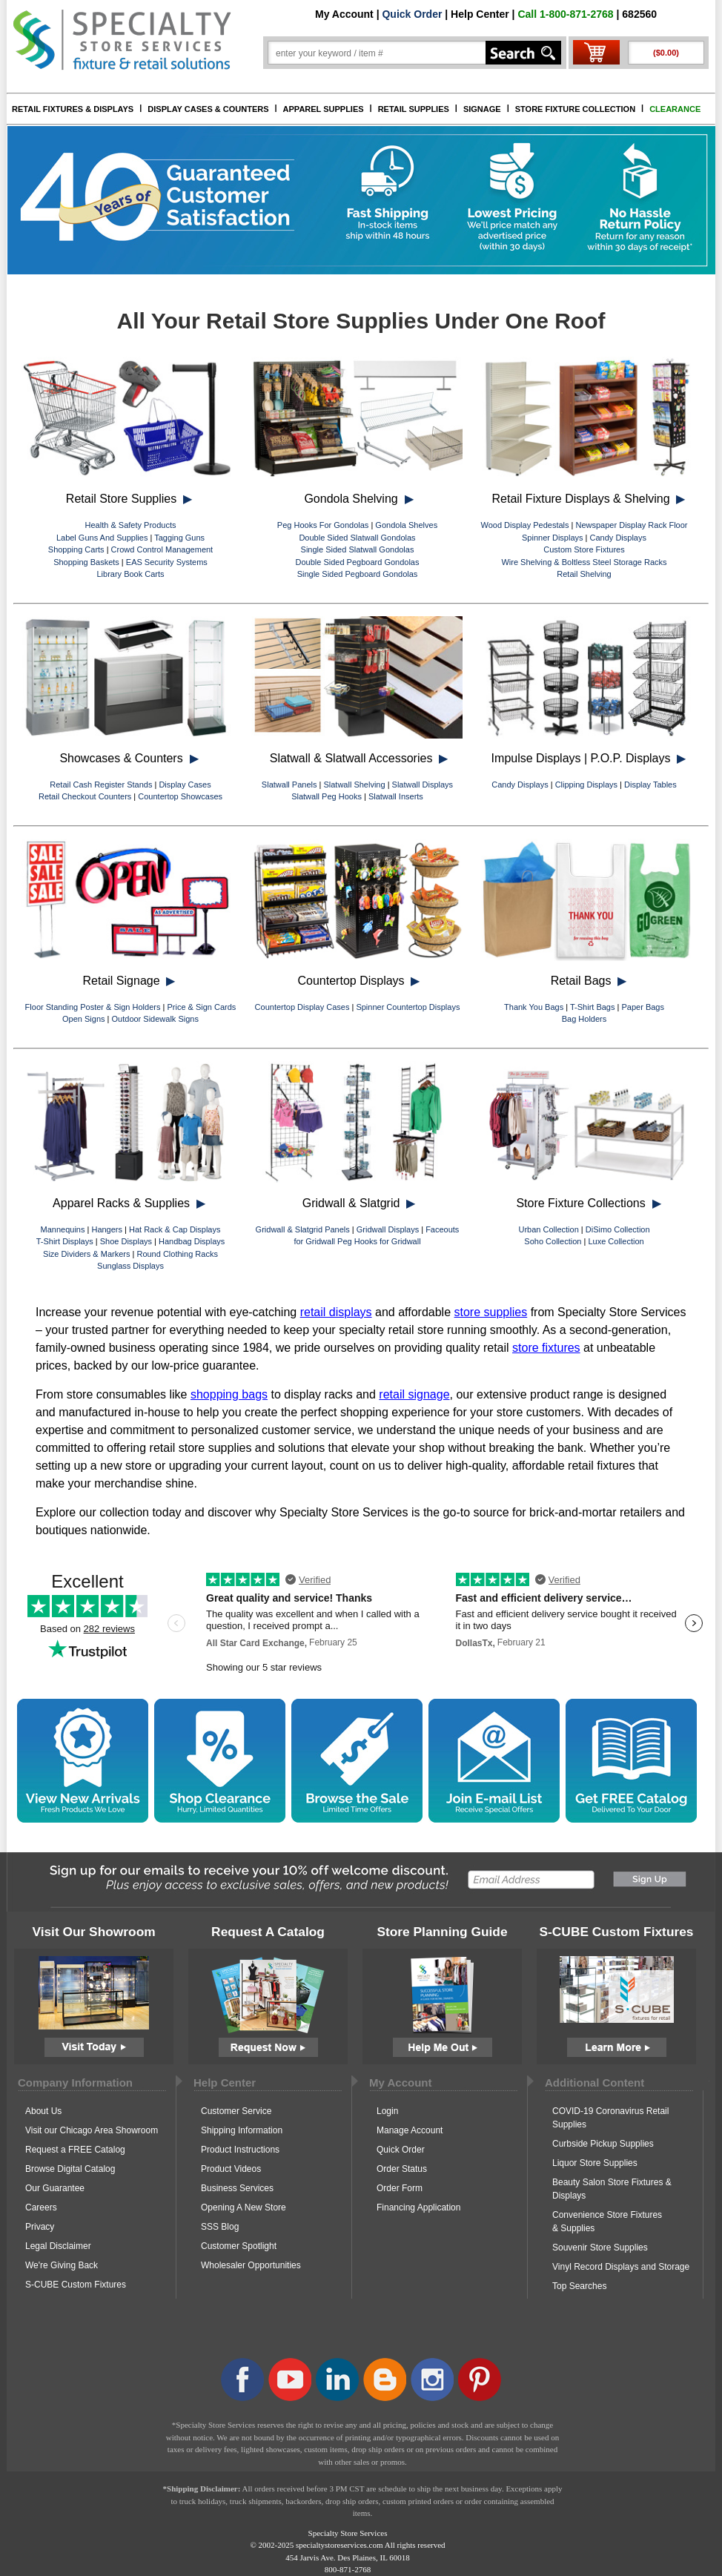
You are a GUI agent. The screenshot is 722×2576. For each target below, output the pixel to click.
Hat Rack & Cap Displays (175, 1229)
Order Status (402, 2169)
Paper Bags (642, 1007)
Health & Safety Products (130, 525)
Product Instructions (240, 2149)
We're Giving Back (61, 2265)
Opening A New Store (243, 2207)
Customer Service (236, 2111)
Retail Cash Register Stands (101, 784)
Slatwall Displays (423, 784)
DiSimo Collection (618, 1229)
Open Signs (83, 1018)
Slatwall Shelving (354, 784)
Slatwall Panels (289, 784)
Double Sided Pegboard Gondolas (358, 562)
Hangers (106, 1229)
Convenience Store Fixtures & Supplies (607, 2221)
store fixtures (546, 1347)
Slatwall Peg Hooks (326, 796)
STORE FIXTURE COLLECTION (575, 109)
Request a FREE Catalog (75, 2149)
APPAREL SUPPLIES (323, 109)
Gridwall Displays (388, 1229)
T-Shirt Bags (592, 1007)
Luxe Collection (615, 1241)
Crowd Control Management (162, 549)
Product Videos (231, 2169)
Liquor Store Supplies (594, 2163)
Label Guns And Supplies (102, 537)
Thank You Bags (533, 1007)
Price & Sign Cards (201, 1007)
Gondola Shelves (406, 525)
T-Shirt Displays (64, 1241)
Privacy (39, 2227)
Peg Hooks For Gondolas (323, 525)
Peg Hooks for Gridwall (379, 1241)
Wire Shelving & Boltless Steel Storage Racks (583, 562)
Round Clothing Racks (176, 1253)
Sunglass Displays (130, 1265)
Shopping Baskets (86, 562)
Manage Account (410, 2130)
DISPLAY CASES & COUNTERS (208, 109)
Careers (41, 2207)
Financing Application (418, 2207)
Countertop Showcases (180, 796)
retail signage (414, 1394)
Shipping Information (241, 2130)
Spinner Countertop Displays (408, 1007)
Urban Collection (548, 1229)
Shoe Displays (126, 1241)
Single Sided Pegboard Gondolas (357, 573)
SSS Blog (220, 2227)
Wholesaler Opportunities (251, 2265)
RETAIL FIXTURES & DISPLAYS (72, 109)
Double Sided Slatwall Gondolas (357, 537)
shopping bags (229, 1394)
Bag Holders (584, 1018)
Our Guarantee (55, 2188)
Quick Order (412, 14)
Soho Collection (552, 1241)
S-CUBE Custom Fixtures (75, 2284)
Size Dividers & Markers (86, 1253)
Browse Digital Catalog (70, 2169)
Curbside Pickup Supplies (603, 2144)
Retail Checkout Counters (85, 796)
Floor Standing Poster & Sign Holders (93, 1007)
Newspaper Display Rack (621, 525)
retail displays (336, 1312)
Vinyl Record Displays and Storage (620, 2267)
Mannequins (63, 1229)
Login (387, 2111)
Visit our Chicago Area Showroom (91, 2130)
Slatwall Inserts (395, 796)
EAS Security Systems (167, 562)
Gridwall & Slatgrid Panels (303, 1229)
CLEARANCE (675, 109)
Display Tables (650, 784)
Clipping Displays (586, 784)
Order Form (400, 2188)
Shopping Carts (76, 549)
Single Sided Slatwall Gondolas (357, 549)
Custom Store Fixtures (583, 549)
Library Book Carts (130, 573)
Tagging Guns (179, 537)
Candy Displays (618, 537)
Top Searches (579, 2286)
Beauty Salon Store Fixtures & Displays (612, 2189)
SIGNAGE (482, 109)
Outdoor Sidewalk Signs (155, 1018)
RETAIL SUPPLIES (413, 109)
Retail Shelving (584, 573)
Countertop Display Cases (302, 1007)
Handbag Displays (192, 1241)
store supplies (491, 1312)
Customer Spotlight (238, 2246)
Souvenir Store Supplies (600, 2247)
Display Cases (185, 784)
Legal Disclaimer (58, 2246)
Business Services (237, 2188)
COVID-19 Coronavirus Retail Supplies (610, 2118)
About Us (43, 2111)
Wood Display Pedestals (524, 525)
